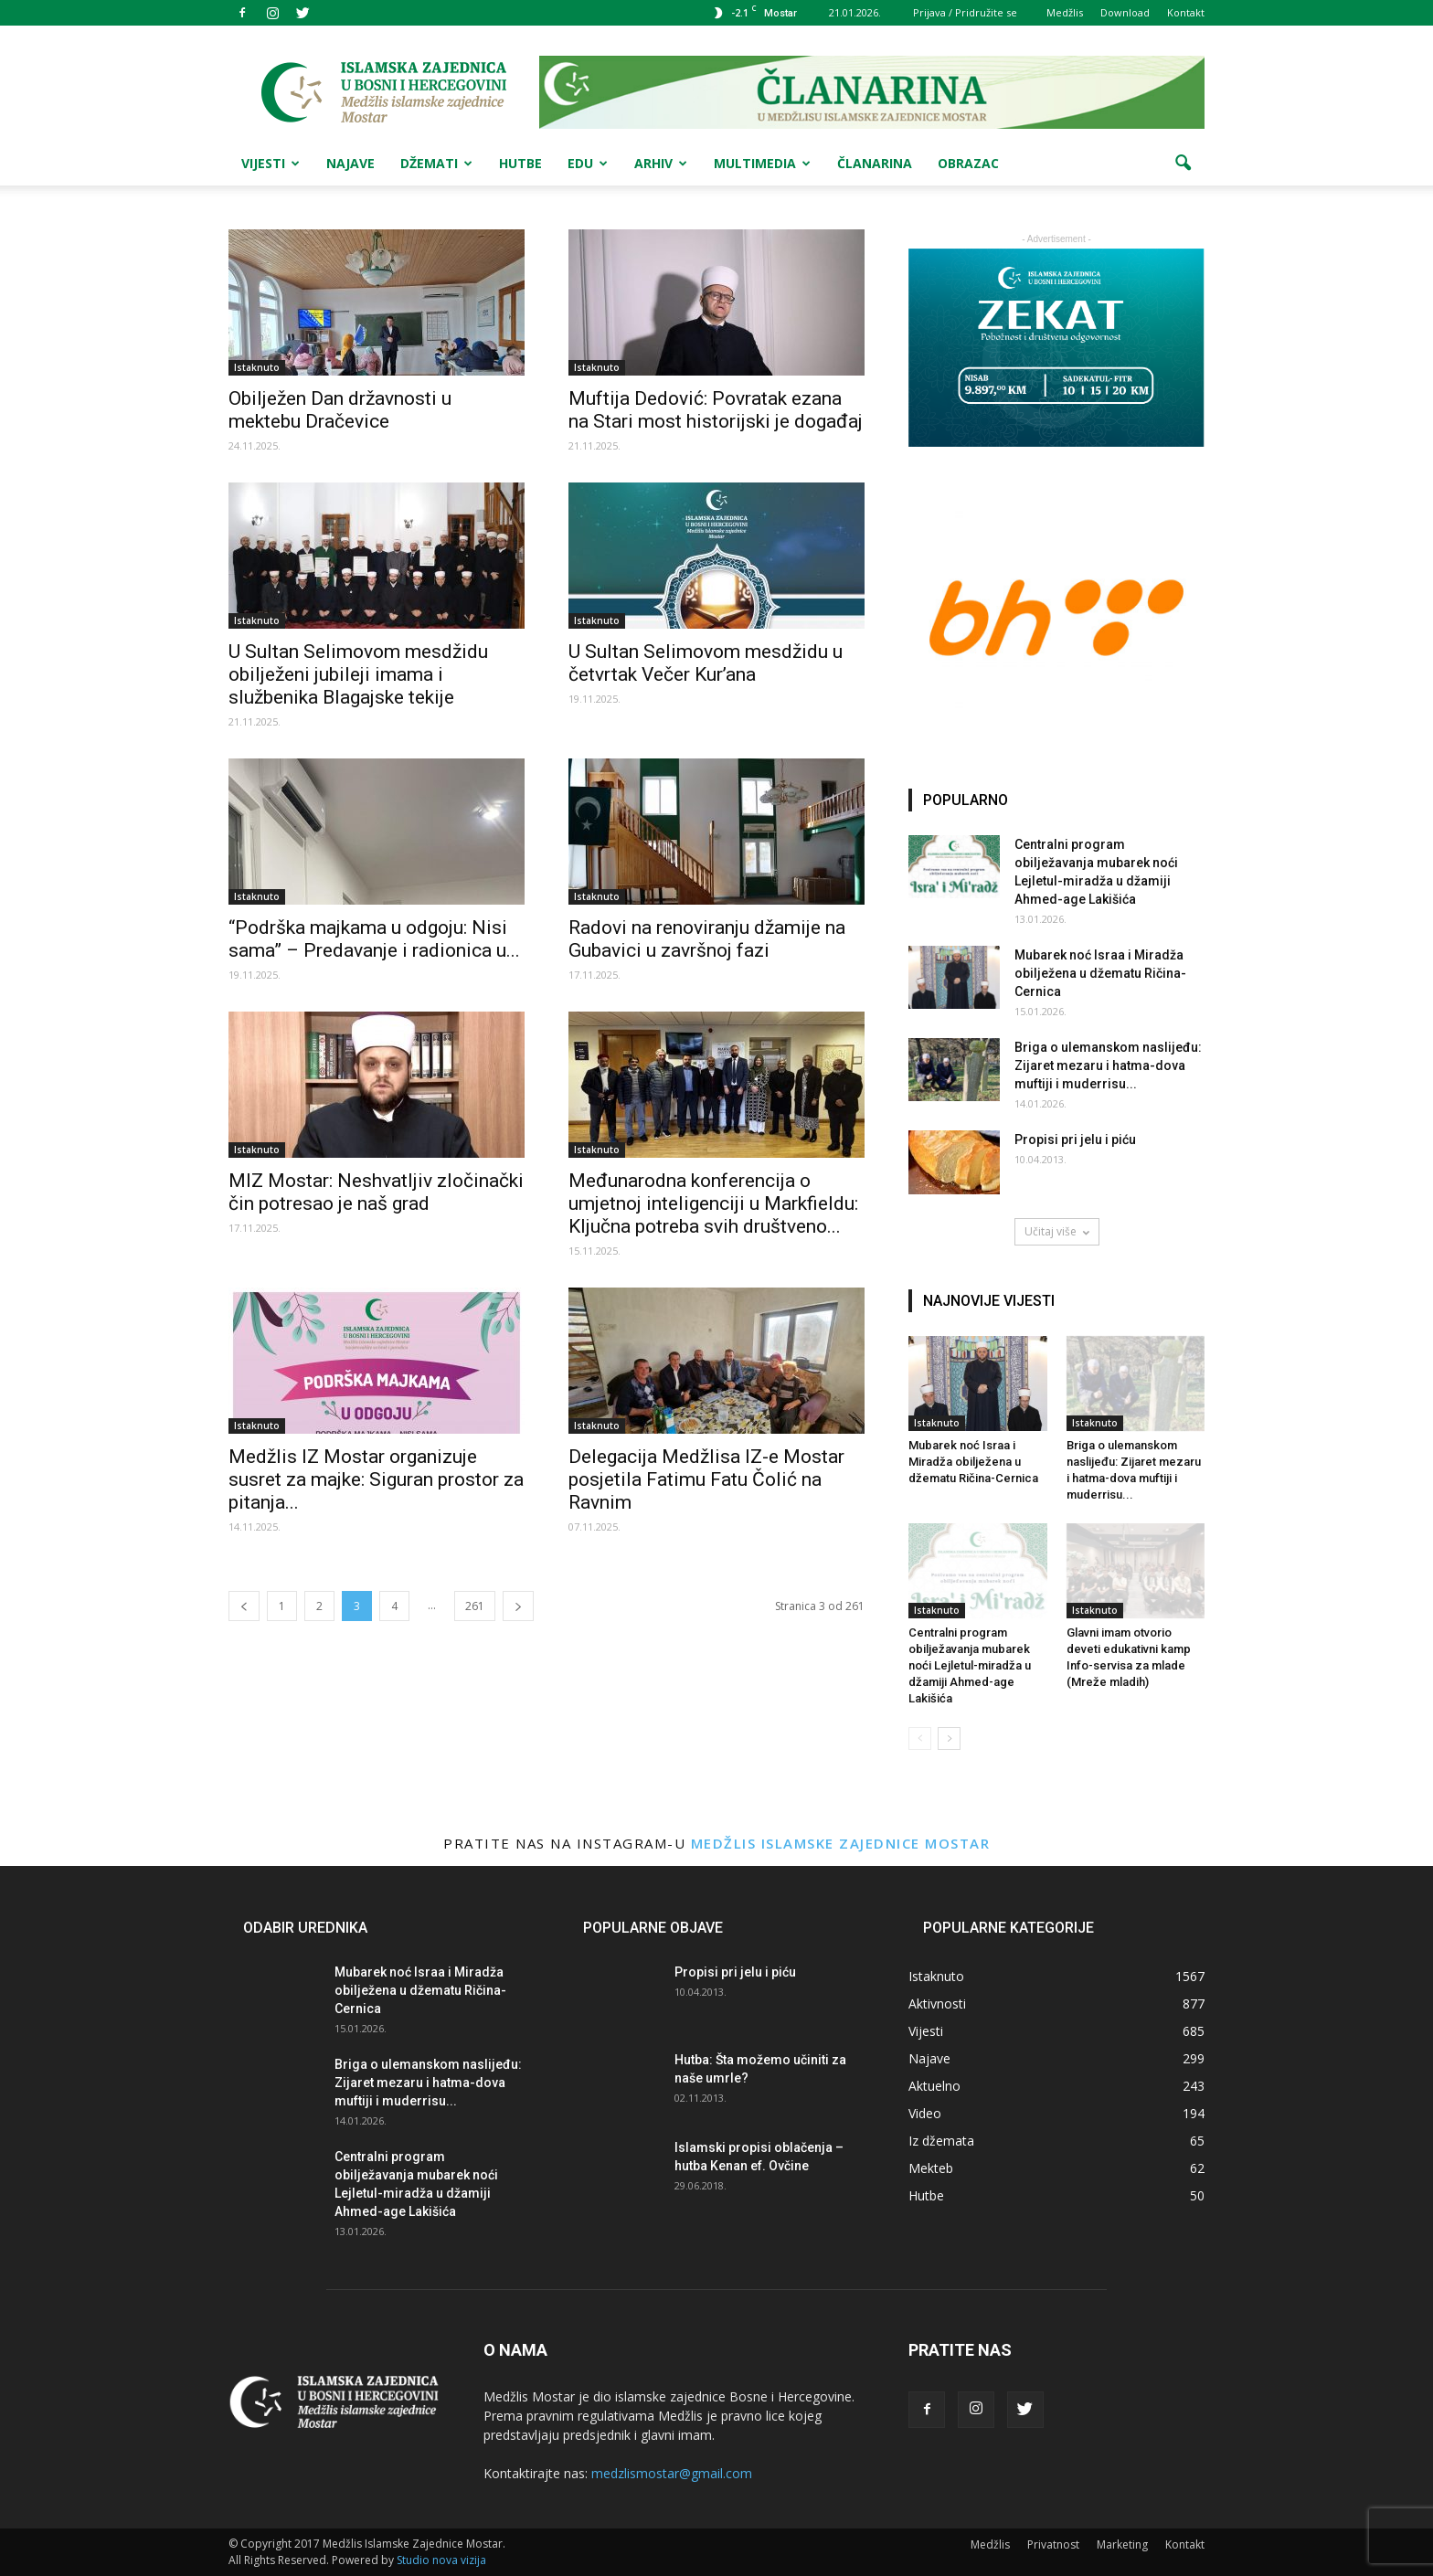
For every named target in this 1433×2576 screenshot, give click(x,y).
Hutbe (520, 163)
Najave (350, 163)
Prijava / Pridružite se (965, 12)
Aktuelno (934, 2085)
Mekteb (930, 2168)
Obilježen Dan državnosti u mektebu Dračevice (339, 409)
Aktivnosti (937, 2003)
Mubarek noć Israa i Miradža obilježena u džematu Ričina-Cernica (1100, 973)
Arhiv (660, 163)
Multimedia (762, 163)
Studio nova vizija (441, 2560)
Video (924, 2113)
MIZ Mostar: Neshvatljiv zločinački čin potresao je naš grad (376, 1192)
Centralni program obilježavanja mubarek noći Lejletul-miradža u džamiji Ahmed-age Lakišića (969, 1665)
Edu (588, 163)
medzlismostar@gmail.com (671, 2473)
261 (474, 1606)
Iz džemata (941, 2140)
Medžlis (1064, 12)
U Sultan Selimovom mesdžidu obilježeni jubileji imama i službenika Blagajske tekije (358, 674)
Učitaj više (1056, 1231)
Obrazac (968, 163)
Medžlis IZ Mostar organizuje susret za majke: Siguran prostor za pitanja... (376, 1479)
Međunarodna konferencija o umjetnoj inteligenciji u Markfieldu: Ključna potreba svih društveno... (713, 1203)
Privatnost (1053, 2544)
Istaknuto (257, 367)
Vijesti (270, 163)
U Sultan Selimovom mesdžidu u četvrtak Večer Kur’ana (705, 663)
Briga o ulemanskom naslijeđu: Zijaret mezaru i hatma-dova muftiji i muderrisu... (1108, 1065)
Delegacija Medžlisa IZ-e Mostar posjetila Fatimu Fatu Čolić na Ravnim (706, 1479)
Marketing (1122, 2544)
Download (1125, 12)
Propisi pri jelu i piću (1075, 1139)
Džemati (436, 163)
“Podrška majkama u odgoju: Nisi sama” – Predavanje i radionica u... (374, 939)
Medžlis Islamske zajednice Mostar (841, 1843)
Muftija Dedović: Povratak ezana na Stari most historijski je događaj (715, 409)
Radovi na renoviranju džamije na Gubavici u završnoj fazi (706, 939)
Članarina (874, 163)
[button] (1183, 164)
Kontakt (1186, 12)
